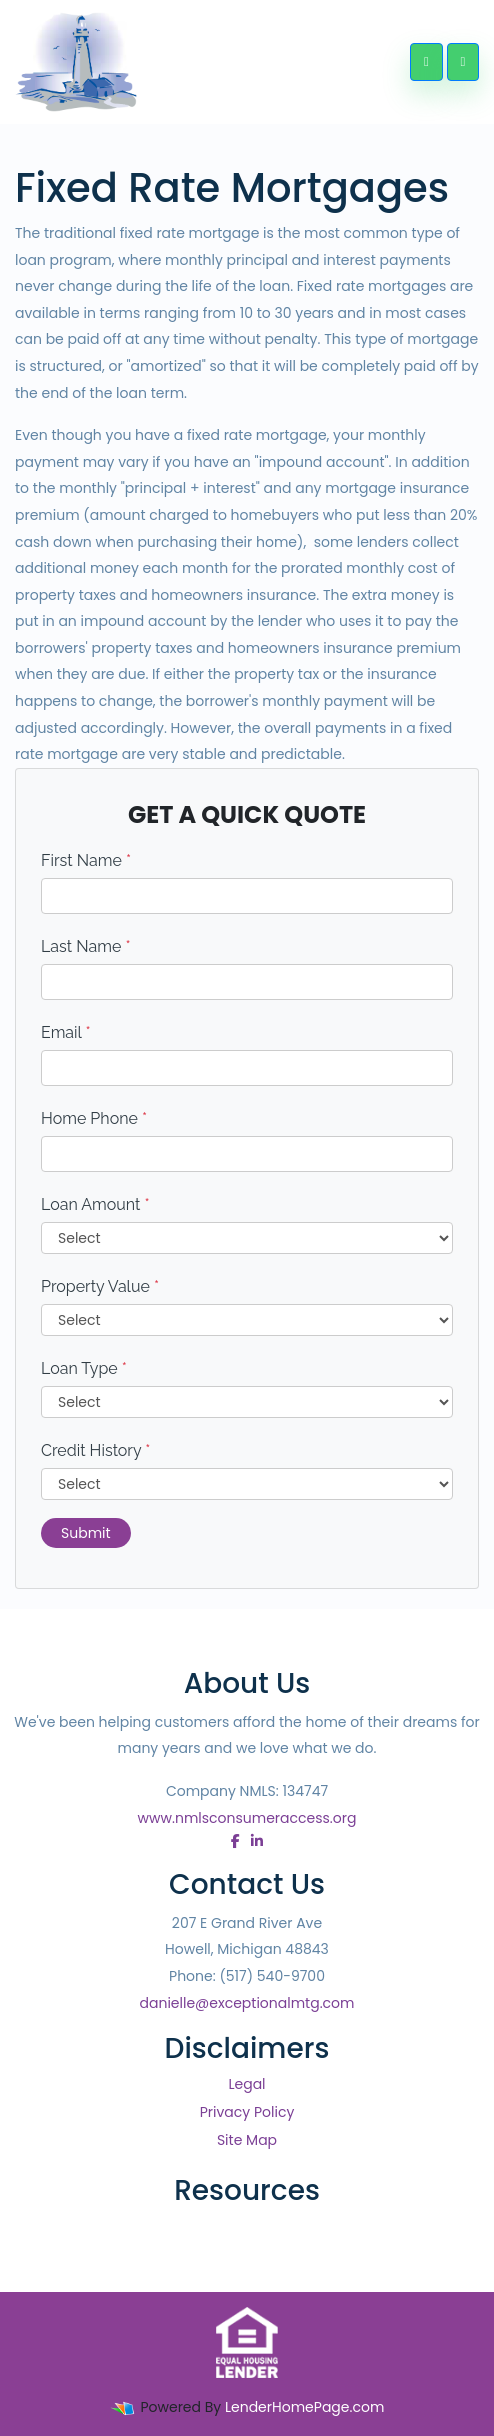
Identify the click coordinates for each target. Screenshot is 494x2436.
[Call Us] (426, 62)
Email (66, 1032)
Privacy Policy (247, 2112)
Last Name (86, 946)
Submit (86, 1533)
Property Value (100, 1286)
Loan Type (84, 1368)
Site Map (247, 2140)
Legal (246, 2084)
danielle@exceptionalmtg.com (247, 2003)
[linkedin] (257, 1841)
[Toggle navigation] (463, 62)
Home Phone (94, 1118)
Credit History (95, 1450)
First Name (86, 860)
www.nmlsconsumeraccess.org (247, 1818)
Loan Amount (95, 1204)
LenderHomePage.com (304, 2407)
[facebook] (235, 1841)
